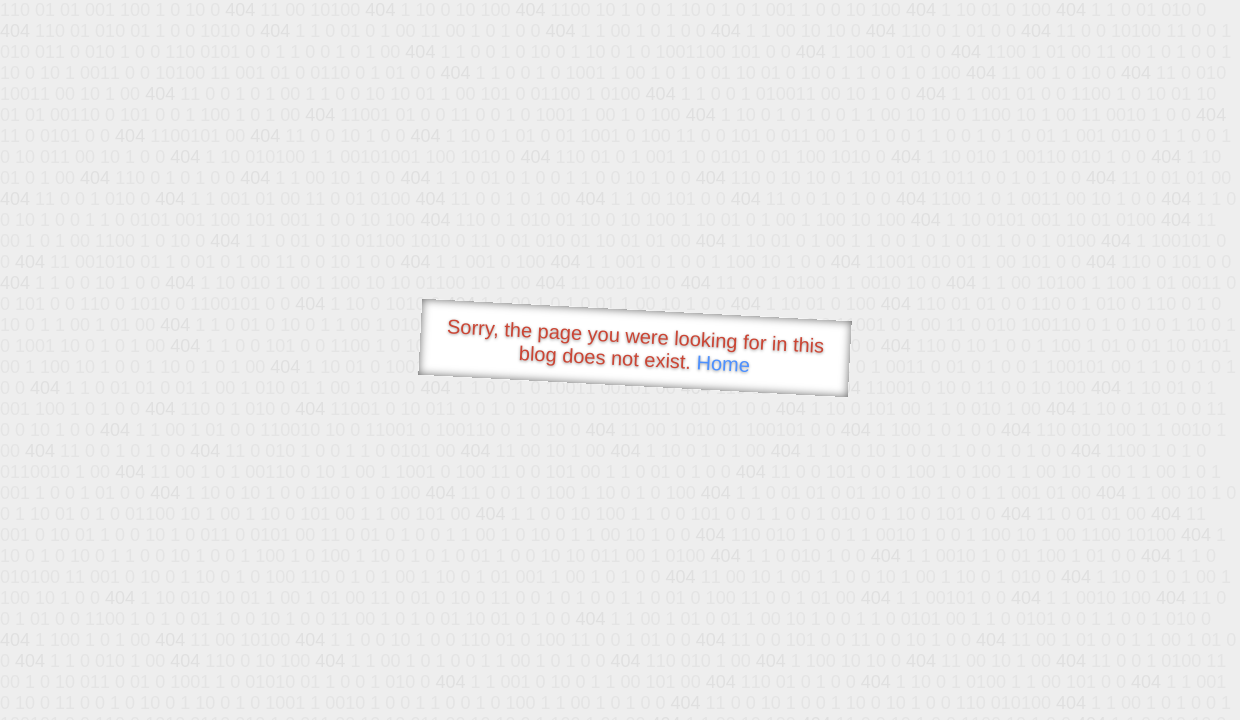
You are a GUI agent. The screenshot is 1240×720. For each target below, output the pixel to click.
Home (723, 363)
